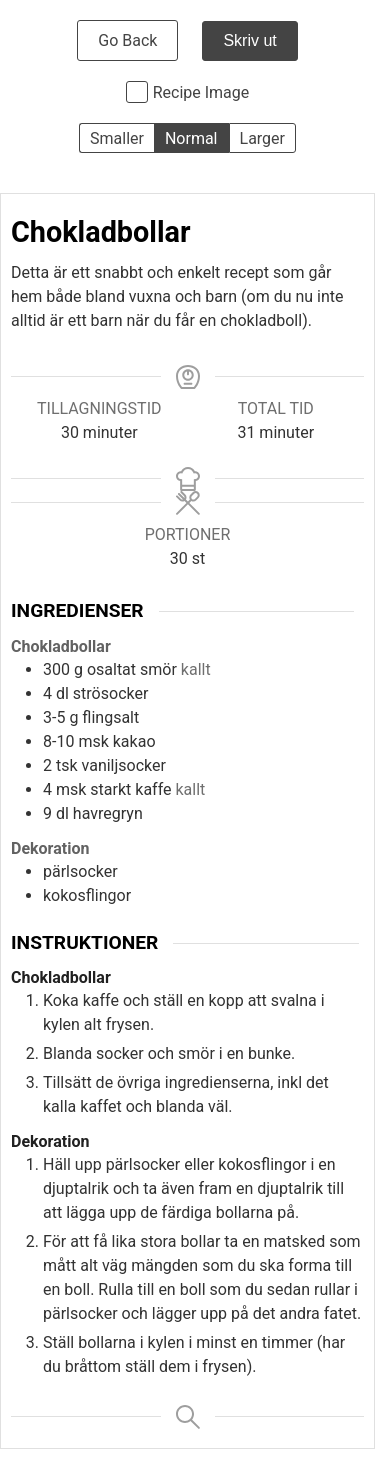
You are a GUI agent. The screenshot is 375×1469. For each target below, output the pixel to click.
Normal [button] (191, 138)
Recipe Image (201, 92)
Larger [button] (262, 138)
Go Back (127, 40)
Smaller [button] (117, 138)
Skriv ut (249, 40)
